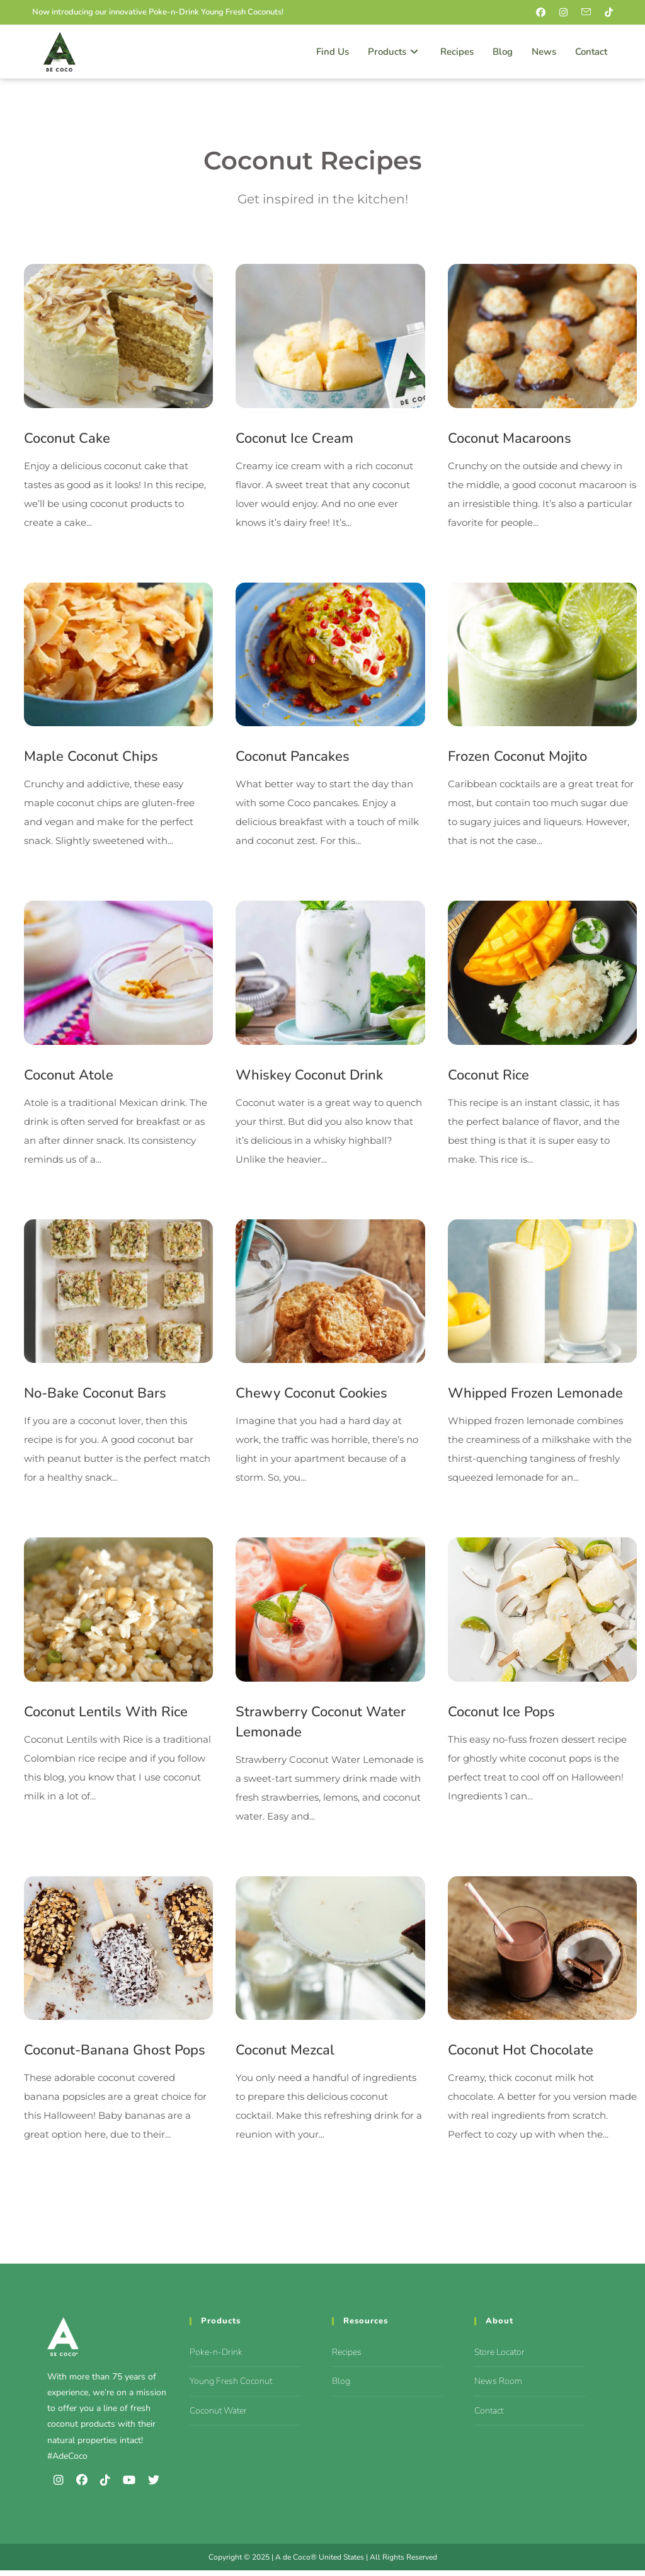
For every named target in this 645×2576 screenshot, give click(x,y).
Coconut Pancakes (293, 758)
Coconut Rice (488, 1077)
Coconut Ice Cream (294, 439)
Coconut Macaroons (509, 439)
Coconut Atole (68, 1077)
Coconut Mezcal (285, 2055)
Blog (341, 2387)
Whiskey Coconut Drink (309, 1077)
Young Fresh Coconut (231, 2387)
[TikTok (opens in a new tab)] (607, 12)
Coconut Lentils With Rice (106, 1716)
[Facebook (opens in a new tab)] (544, 12)
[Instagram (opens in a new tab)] (567, 12)
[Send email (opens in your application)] (589, 12)
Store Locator (499, 2358)
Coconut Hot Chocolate (520, 2055)
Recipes (347, 2358)
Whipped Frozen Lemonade (535, 1397)
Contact (488, 2416)
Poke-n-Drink (216, 2358)
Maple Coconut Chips (91, 758)
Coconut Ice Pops (501, 1716)
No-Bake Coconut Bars (95, 1397)
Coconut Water (218, 2416)
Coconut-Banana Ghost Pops (114, 2055)
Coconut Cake (67, 439)
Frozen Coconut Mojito (517, 758)
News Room (498, 2387)
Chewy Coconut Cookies (311, 1397)
